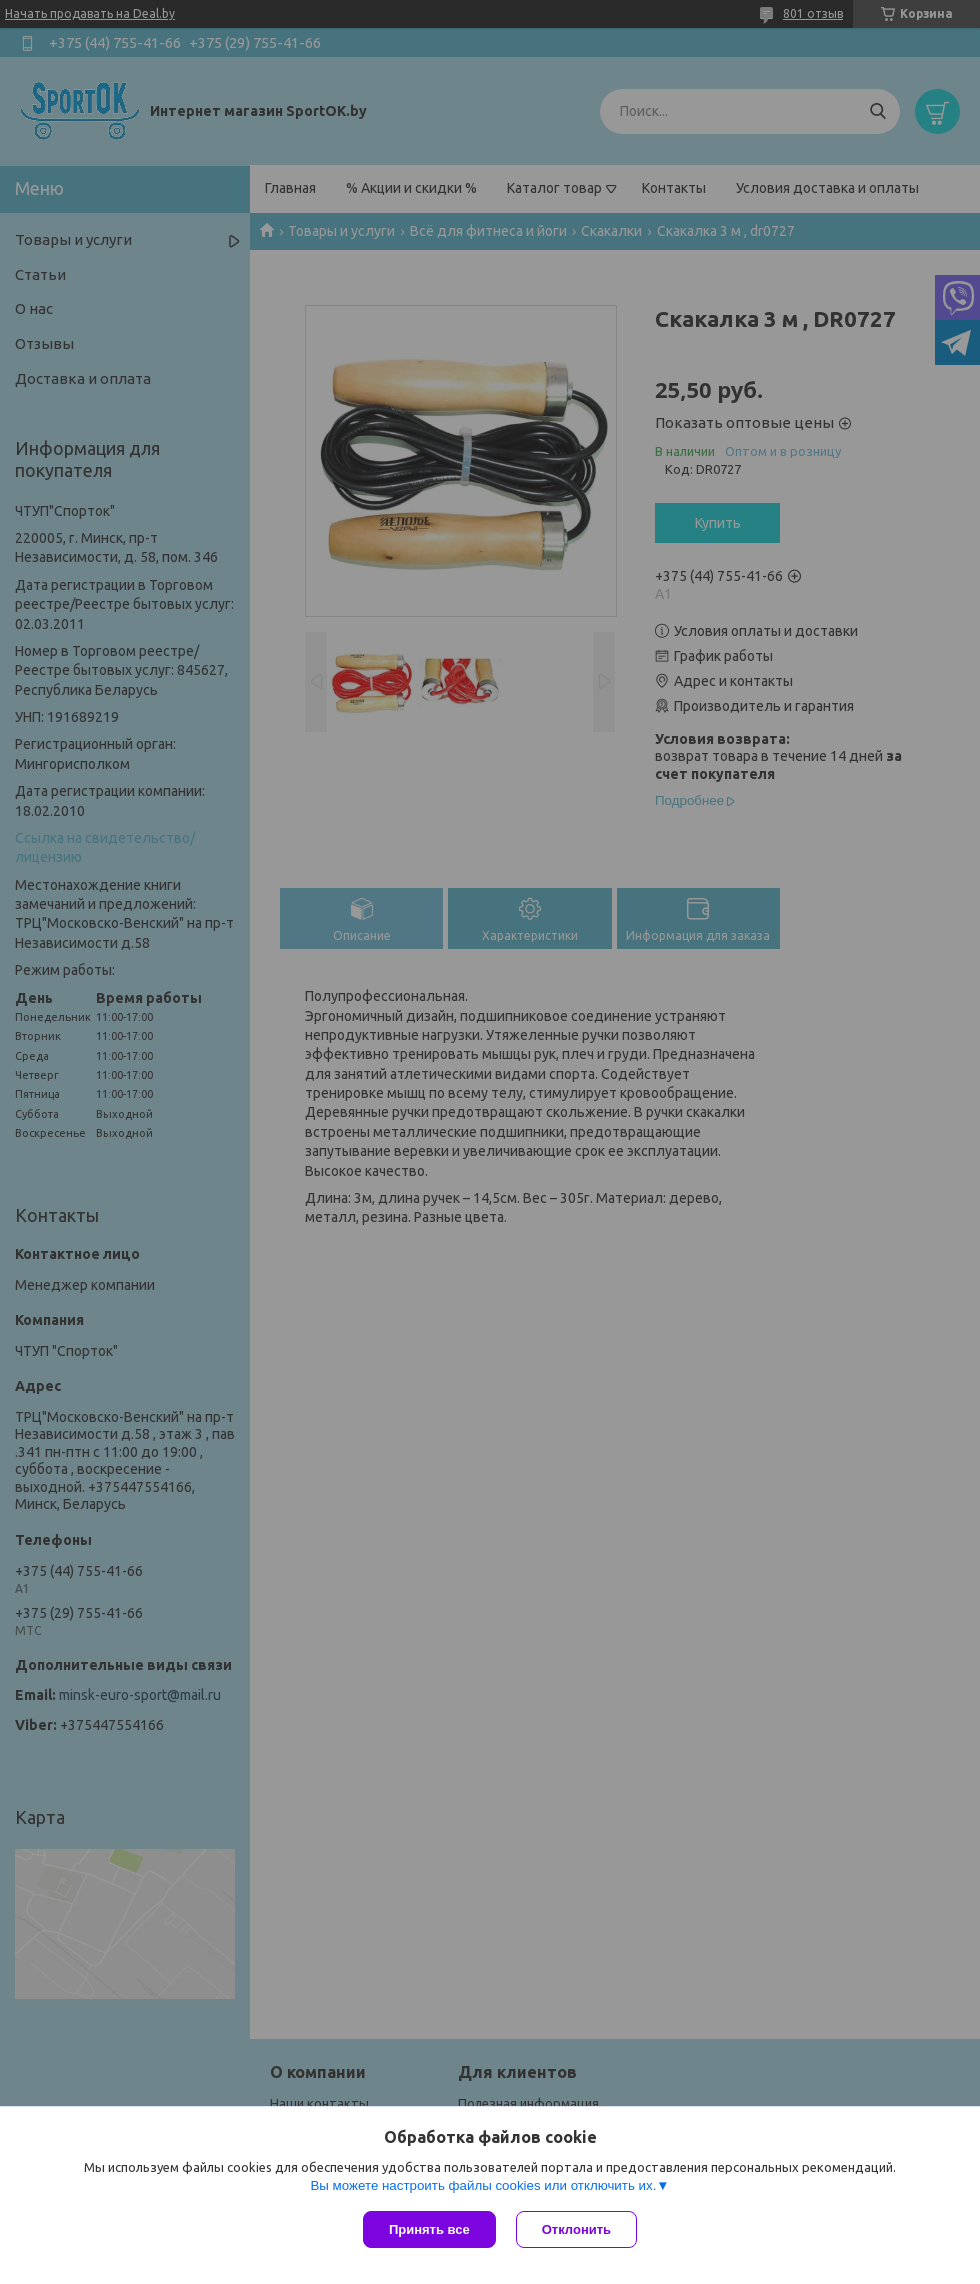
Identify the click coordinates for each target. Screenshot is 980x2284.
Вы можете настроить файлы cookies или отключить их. (483, 2185)
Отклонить (576, 2229)
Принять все (429, 2229)
